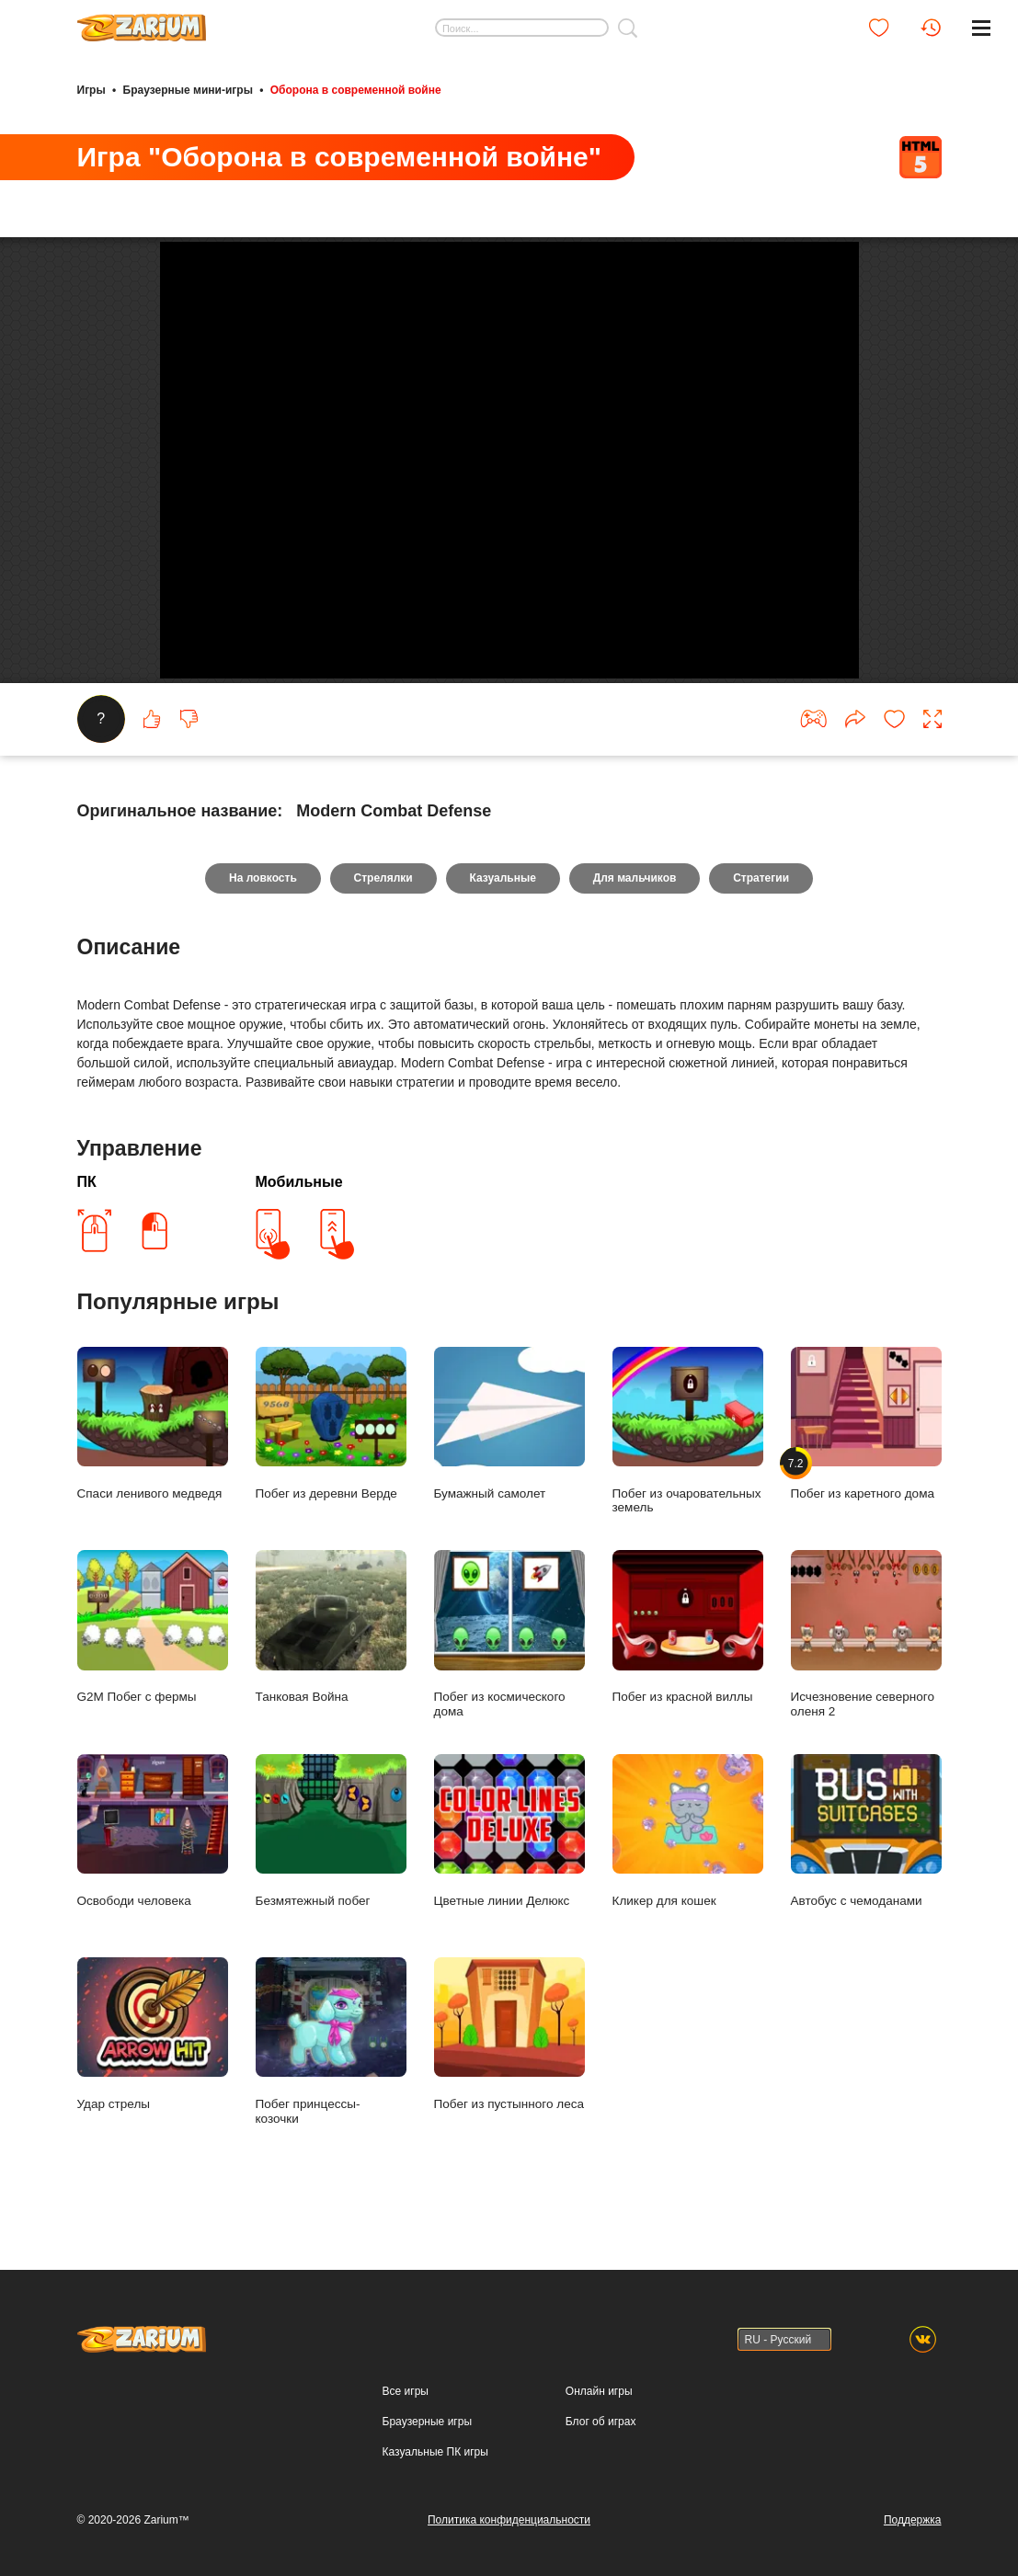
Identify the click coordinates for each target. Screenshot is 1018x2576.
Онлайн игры (599, 2391)
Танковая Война (331, 1650)
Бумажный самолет (509, 1447)
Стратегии (762, 901)
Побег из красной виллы (687, 1650)
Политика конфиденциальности (509, 2519)
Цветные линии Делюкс (509, 1855)
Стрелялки (382, 901)
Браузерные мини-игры (188, 90)
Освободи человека (152, 1855)
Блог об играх (601, 2421)
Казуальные (503, 901)
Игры (91, 90)
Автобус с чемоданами (866, 1855)
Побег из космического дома (509, 1657)
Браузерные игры (427, 2421)
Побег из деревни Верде (331, 1447)
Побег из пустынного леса (509, 2058)
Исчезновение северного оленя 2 (866, 1657)
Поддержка (913, 2519)
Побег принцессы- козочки (331, 2065)
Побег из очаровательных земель (687, 1454)
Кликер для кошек (687, 1855)
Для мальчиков (635, 901)
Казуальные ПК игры (435, 2451)
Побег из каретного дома (866, 1447)
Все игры (406, 2391)
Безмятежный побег (331, 1855)
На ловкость (263, 901)
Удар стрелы (152, 2058)
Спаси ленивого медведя (152, 1447)
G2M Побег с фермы (152, 1650)
